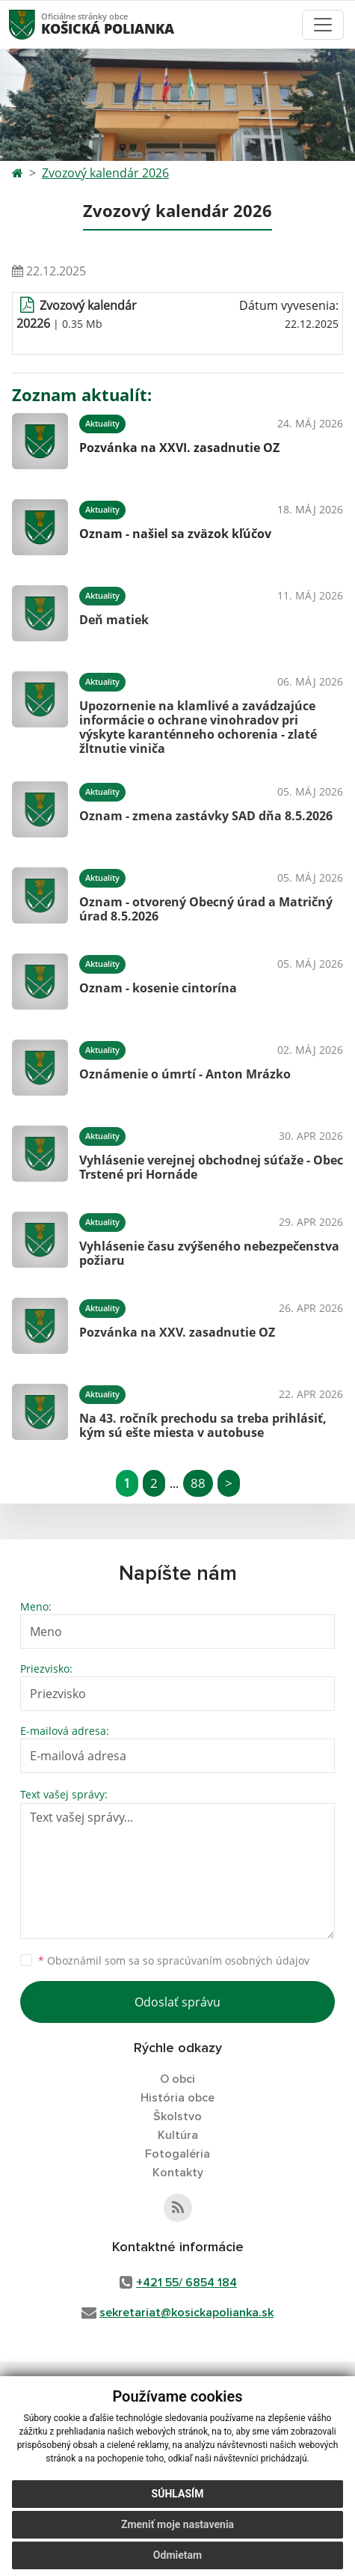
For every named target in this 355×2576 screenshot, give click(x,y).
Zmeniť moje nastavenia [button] (177, 2524)
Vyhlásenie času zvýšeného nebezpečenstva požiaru (209, 1253)
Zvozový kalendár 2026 (105, 173)
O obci (177, 2079)
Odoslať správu (177, 2002)
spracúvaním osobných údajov (233, 1960)
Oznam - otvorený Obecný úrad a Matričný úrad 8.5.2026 (206, 909)
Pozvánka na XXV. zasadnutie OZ (177, 1332)
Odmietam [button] (177, 2555)
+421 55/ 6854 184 (186, 2283)
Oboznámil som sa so (173, 1960)
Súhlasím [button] (178, 2494)
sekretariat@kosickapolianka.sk (186, 2313)
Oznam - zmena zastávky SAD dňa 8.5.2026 (206, 816)
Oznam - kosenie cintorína (158, 988)
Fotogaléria (177, 2154)
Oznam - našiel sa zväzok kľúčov (175, 533)
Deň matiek (114, 619)
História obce (177, 2098)
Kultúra (178, 2135)
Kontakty (177, 2173)
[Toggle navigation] (323, 25)
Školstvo (177, 2116)
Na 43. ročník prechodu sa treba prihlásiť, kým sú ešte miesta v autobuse (203, 1425)
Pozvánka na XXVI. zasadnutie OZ (179, 447)
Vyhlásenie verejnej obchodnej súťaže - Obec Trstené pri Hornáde (211, 1167)
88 (198, 1483)
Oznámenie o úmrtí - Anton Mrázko (185, 1074)
